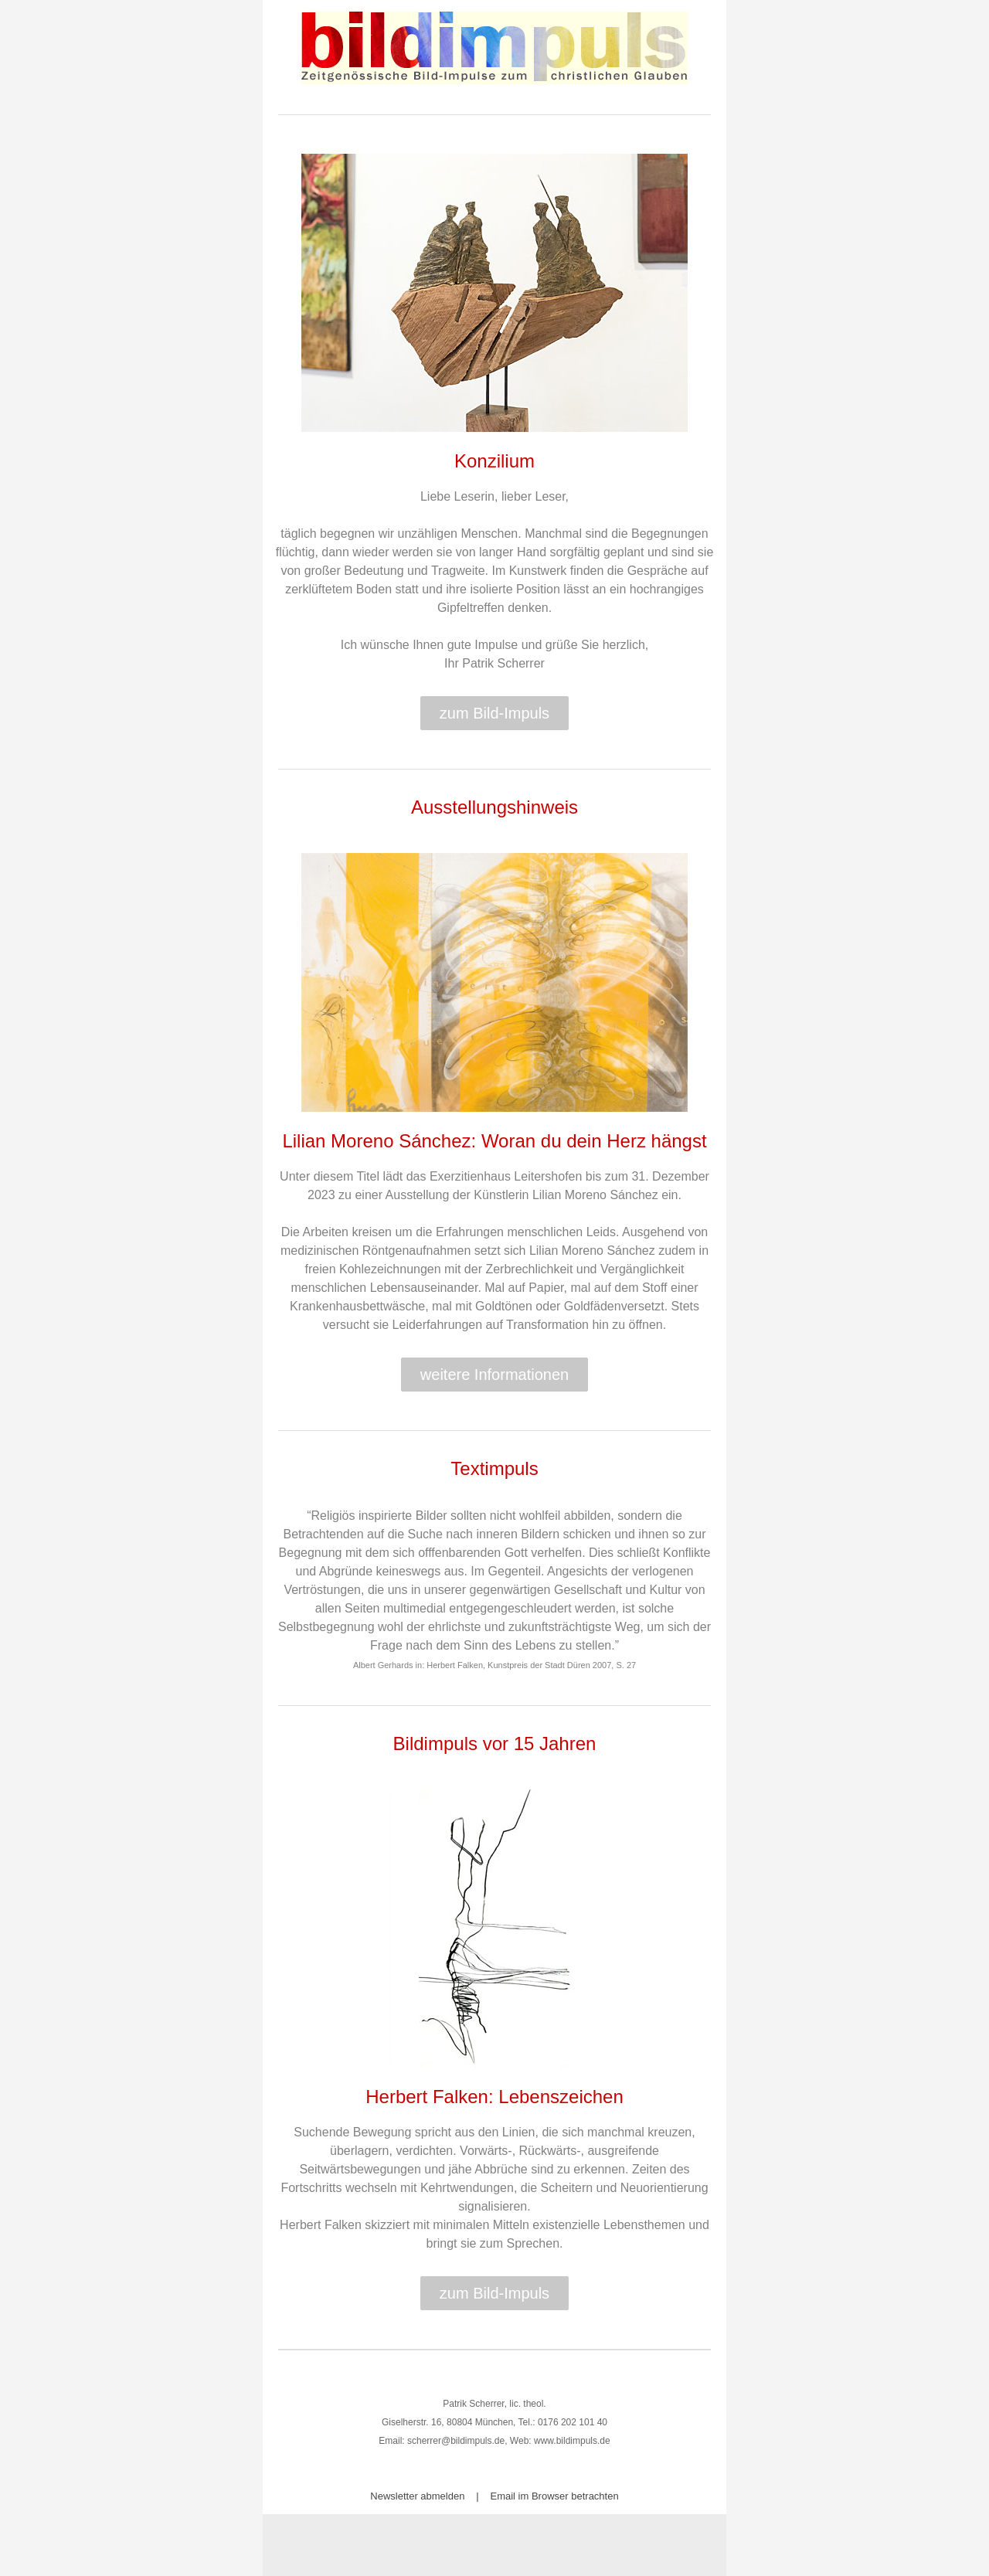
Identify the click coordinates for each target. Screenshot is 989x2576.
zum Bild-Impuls (494, 713)
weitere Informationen (494, 1374)
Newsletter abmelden (417, 2496)
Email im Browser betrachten (555, 2496)
